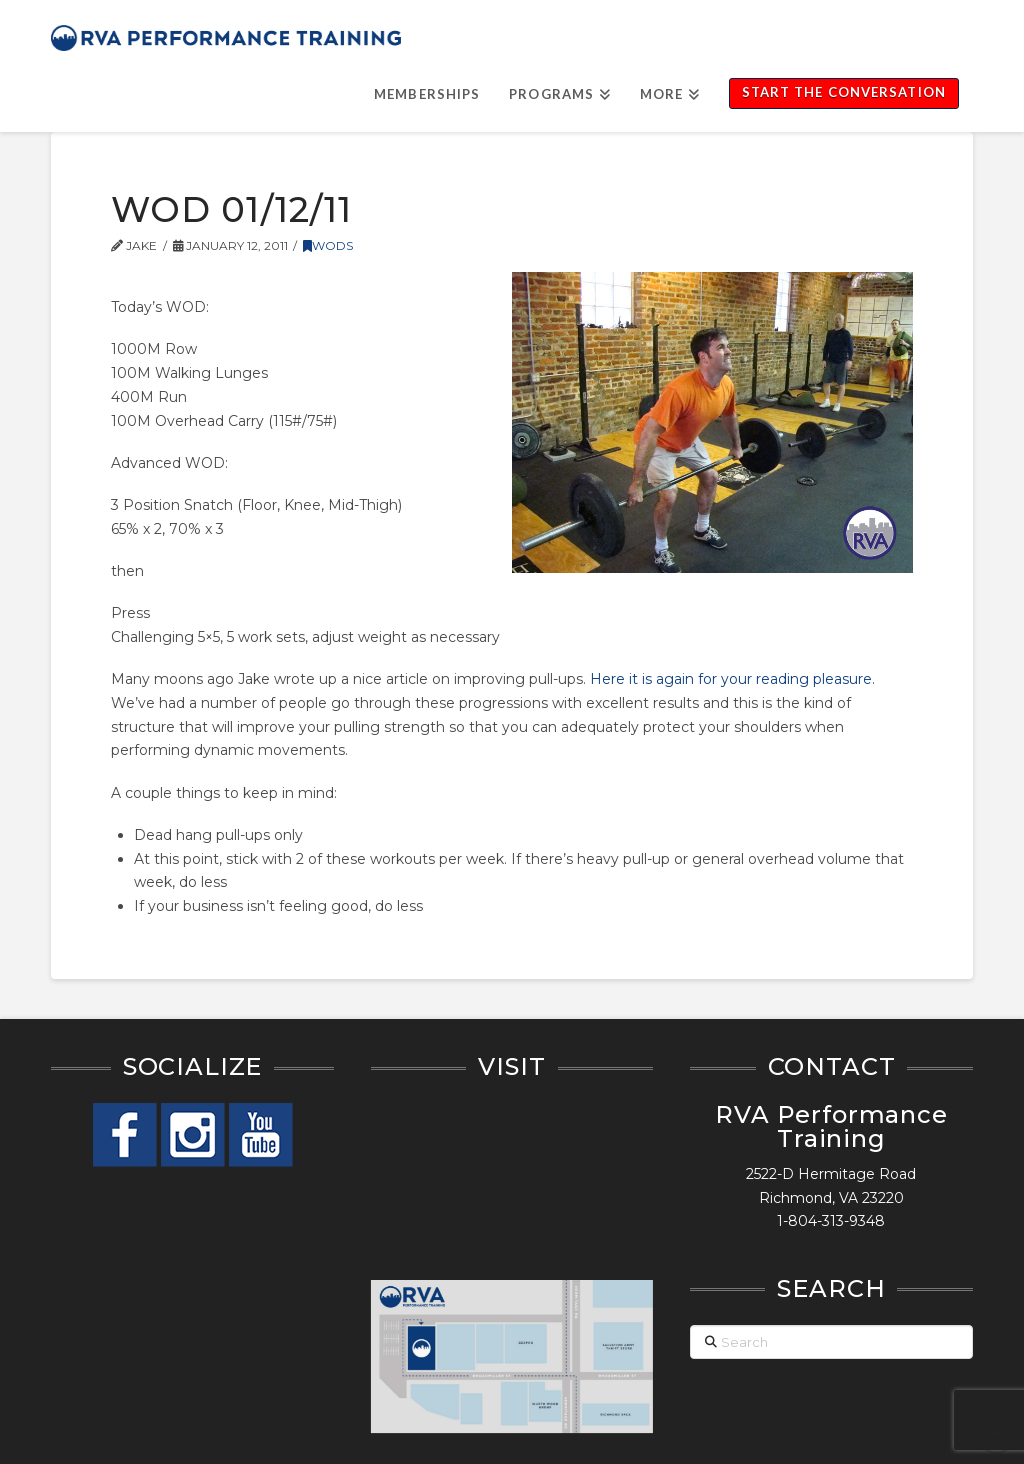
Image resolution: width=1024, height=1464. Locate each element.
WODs (328, 245)
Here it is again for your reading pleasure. (732, 679)
